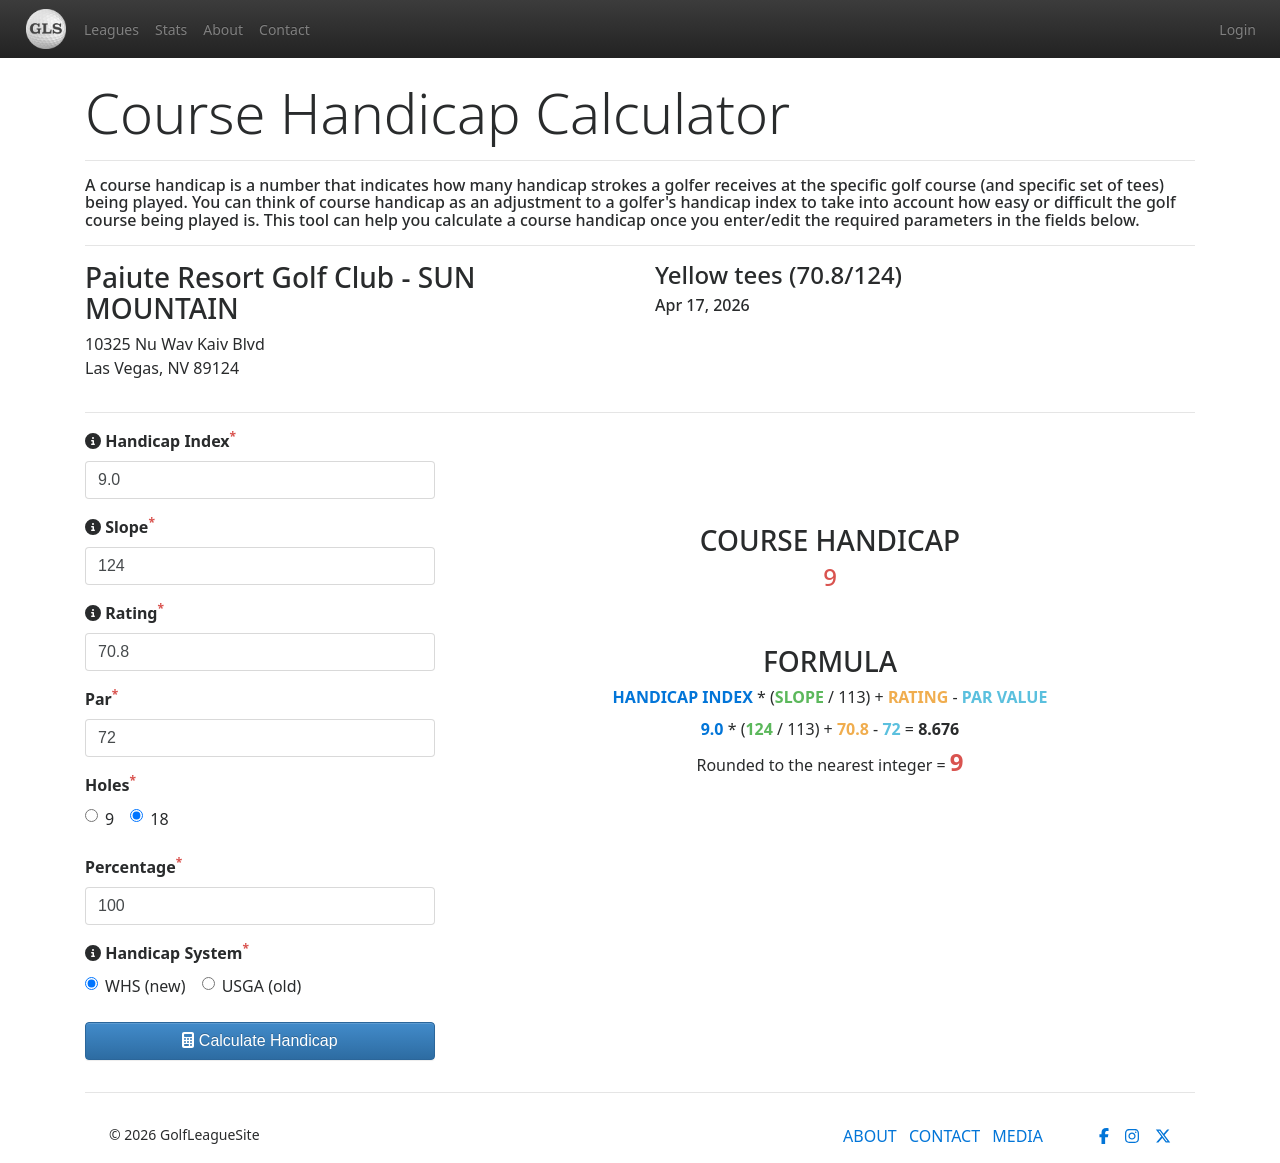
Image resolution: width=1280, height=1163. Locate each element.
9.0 (712, 729)
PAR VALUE (1005, 697)
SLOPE (799, 697)
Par (101, 698)
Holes (110, 784)
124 (758, 729)
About (223, 29)
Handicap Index (160, 440)
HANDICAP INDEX (683, 697)
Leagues (111, 29)
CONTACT (944, 1136)
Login (1237, 29)
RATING (918, 697)
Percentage (133, 866)
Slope (120, 526)
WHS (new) (145, 986)
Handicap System (167, 952)
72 (891, 729)
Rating (124, 612)
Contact (284, 29)
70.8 (853, 729)
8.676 (938, 729)
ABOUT (870, 1136)
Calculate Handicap (259, 1040)
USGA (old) (262, 986)
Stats (171, 29)
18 (159, 819)
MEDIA (1017, 1136)
